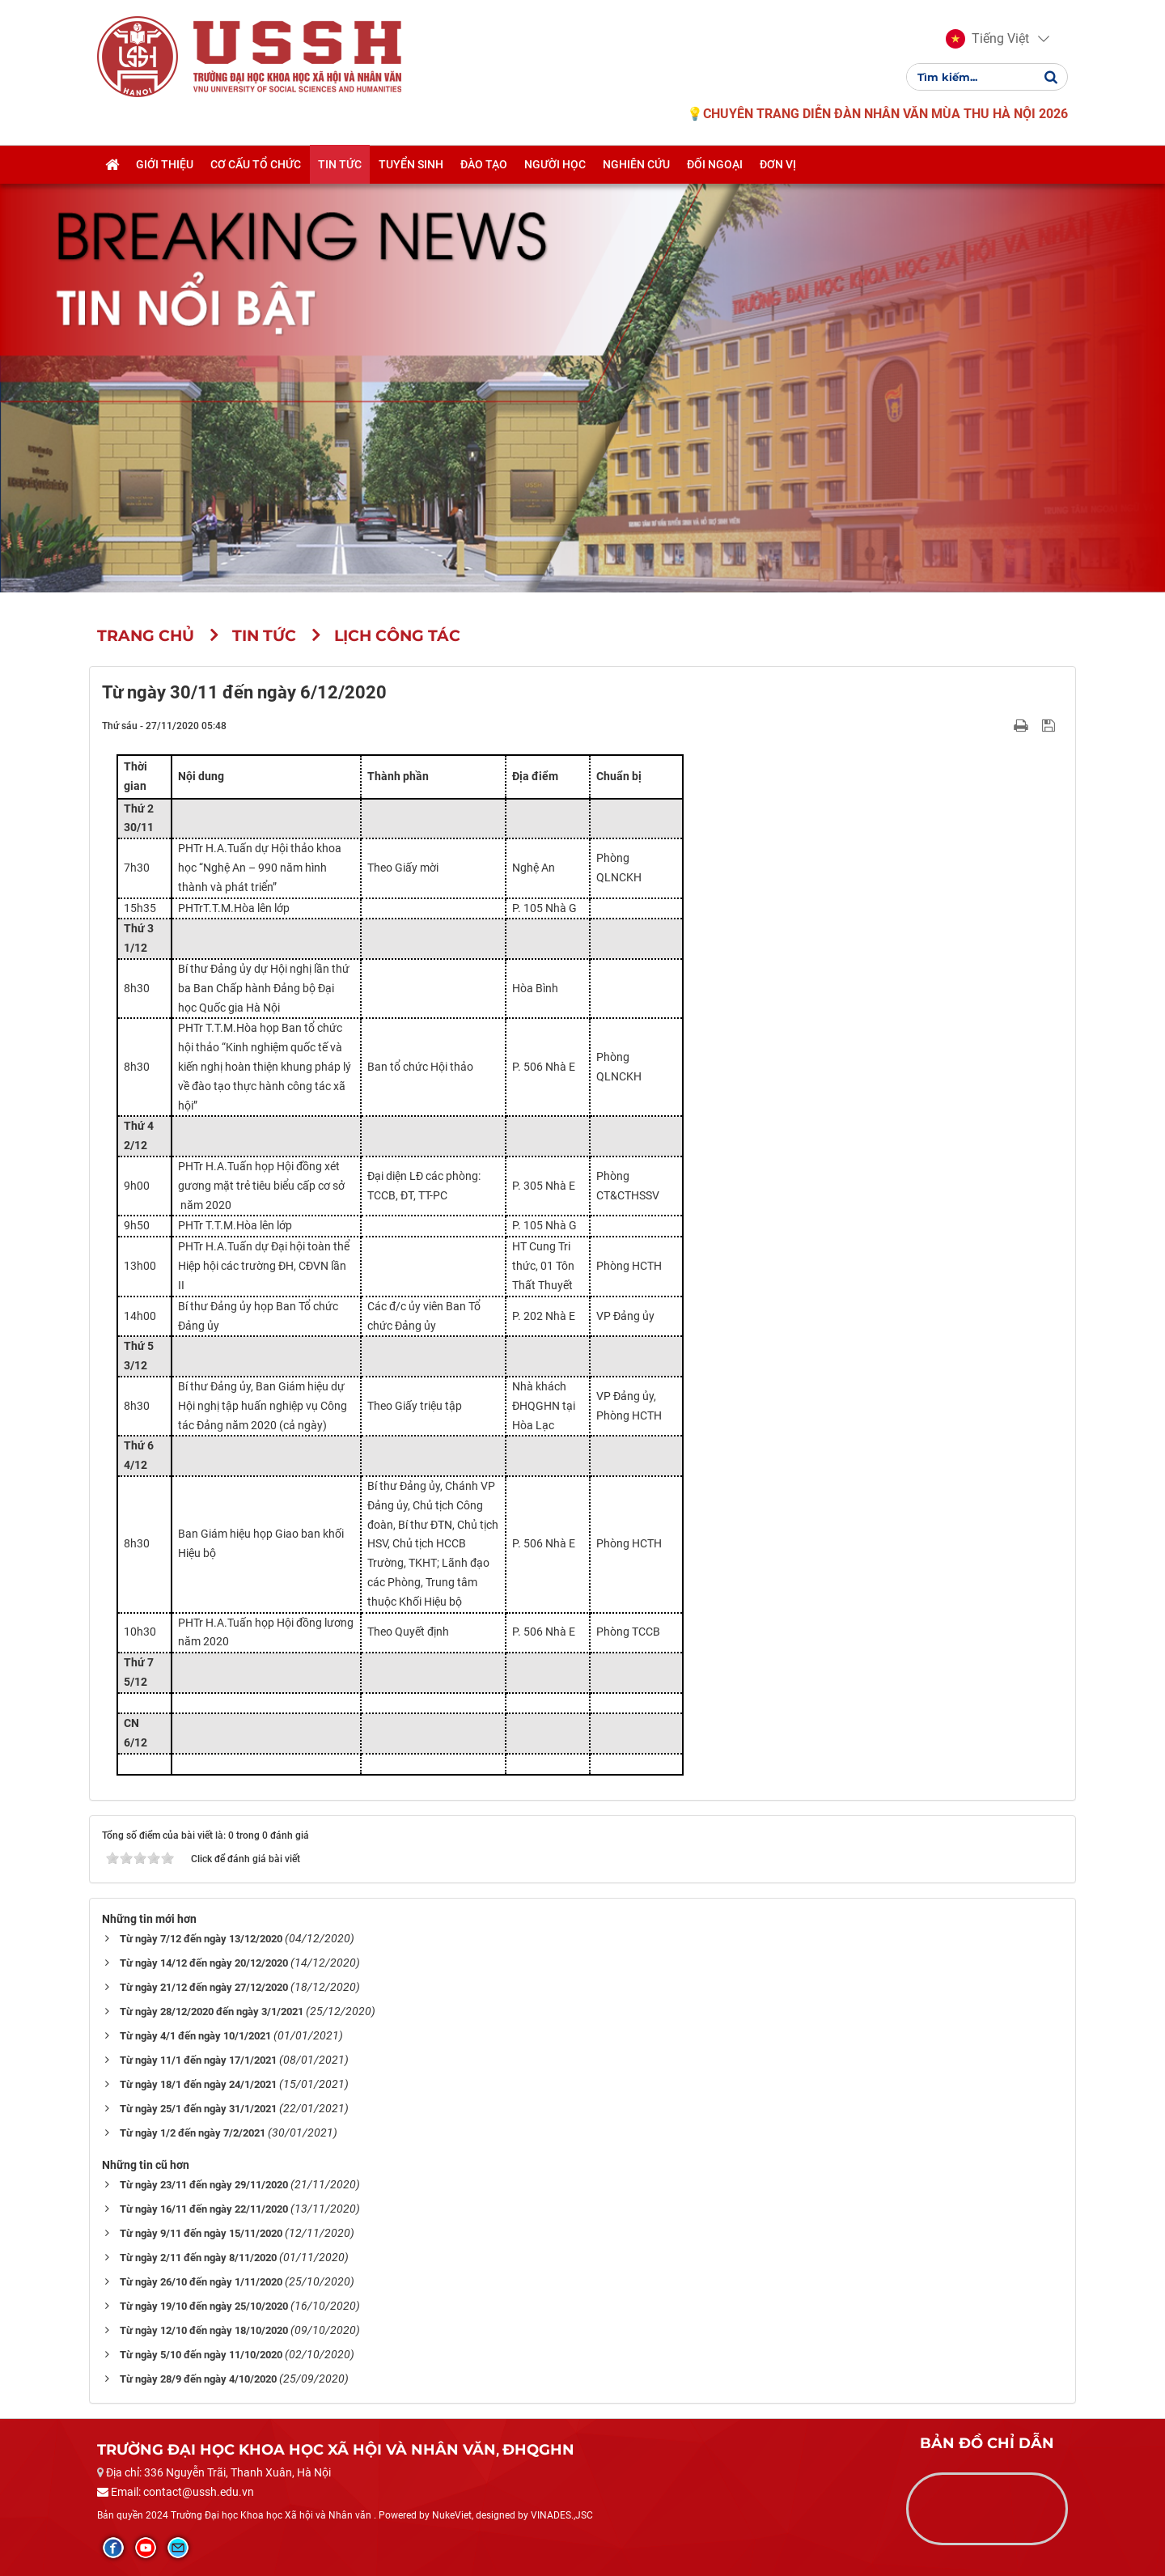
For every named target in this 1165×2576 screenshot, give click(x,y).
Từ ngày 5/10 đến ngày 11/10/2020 (201, 2355)
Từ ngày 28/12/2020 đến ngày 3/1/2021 (211, 2011)
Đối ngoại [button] (715, 164)
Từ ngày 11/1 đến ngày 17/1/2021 (198, 2060)
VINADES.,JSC (562, 2515)
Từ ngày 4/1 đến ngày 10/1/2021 (195, 2036)
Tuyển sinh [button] (411, 164)
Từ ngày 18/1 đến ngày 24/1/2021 (198, 2084)
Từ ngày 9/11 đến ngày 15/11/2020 (201, 2233)
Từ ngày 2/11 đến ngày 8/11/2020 (198, 2257)
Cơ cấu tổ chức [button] (255, 164)
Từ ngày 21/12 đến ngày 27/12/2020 (204, 1987)
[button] (987, 39)
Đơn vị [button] (778, 164)
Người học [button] (555, 164)
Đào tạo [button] (483, 164)
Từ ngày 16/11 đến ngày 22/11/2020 (204, 2209)
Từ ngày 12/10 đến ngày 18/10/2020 (204, 2330)
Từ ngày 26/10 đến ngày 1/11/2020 (201, 2282)
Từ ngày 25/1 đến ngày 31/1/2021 (198, 2109)
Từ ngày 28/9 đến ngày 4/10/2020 (198, 2379)
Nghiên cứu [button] (636, 164)
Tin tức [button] (340, 164)
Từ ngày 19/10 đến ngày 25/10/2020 (204, 2306)
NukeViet (452, 2515)
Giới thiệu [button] (164, 164)
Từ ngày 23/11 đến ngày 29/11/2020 (204, 2185)
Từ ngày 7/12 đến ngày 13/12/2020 (201, 1939)
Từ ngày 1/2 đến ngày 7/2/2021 (192, 2133)
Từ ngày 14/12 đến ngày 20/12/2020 (204, 1963)
